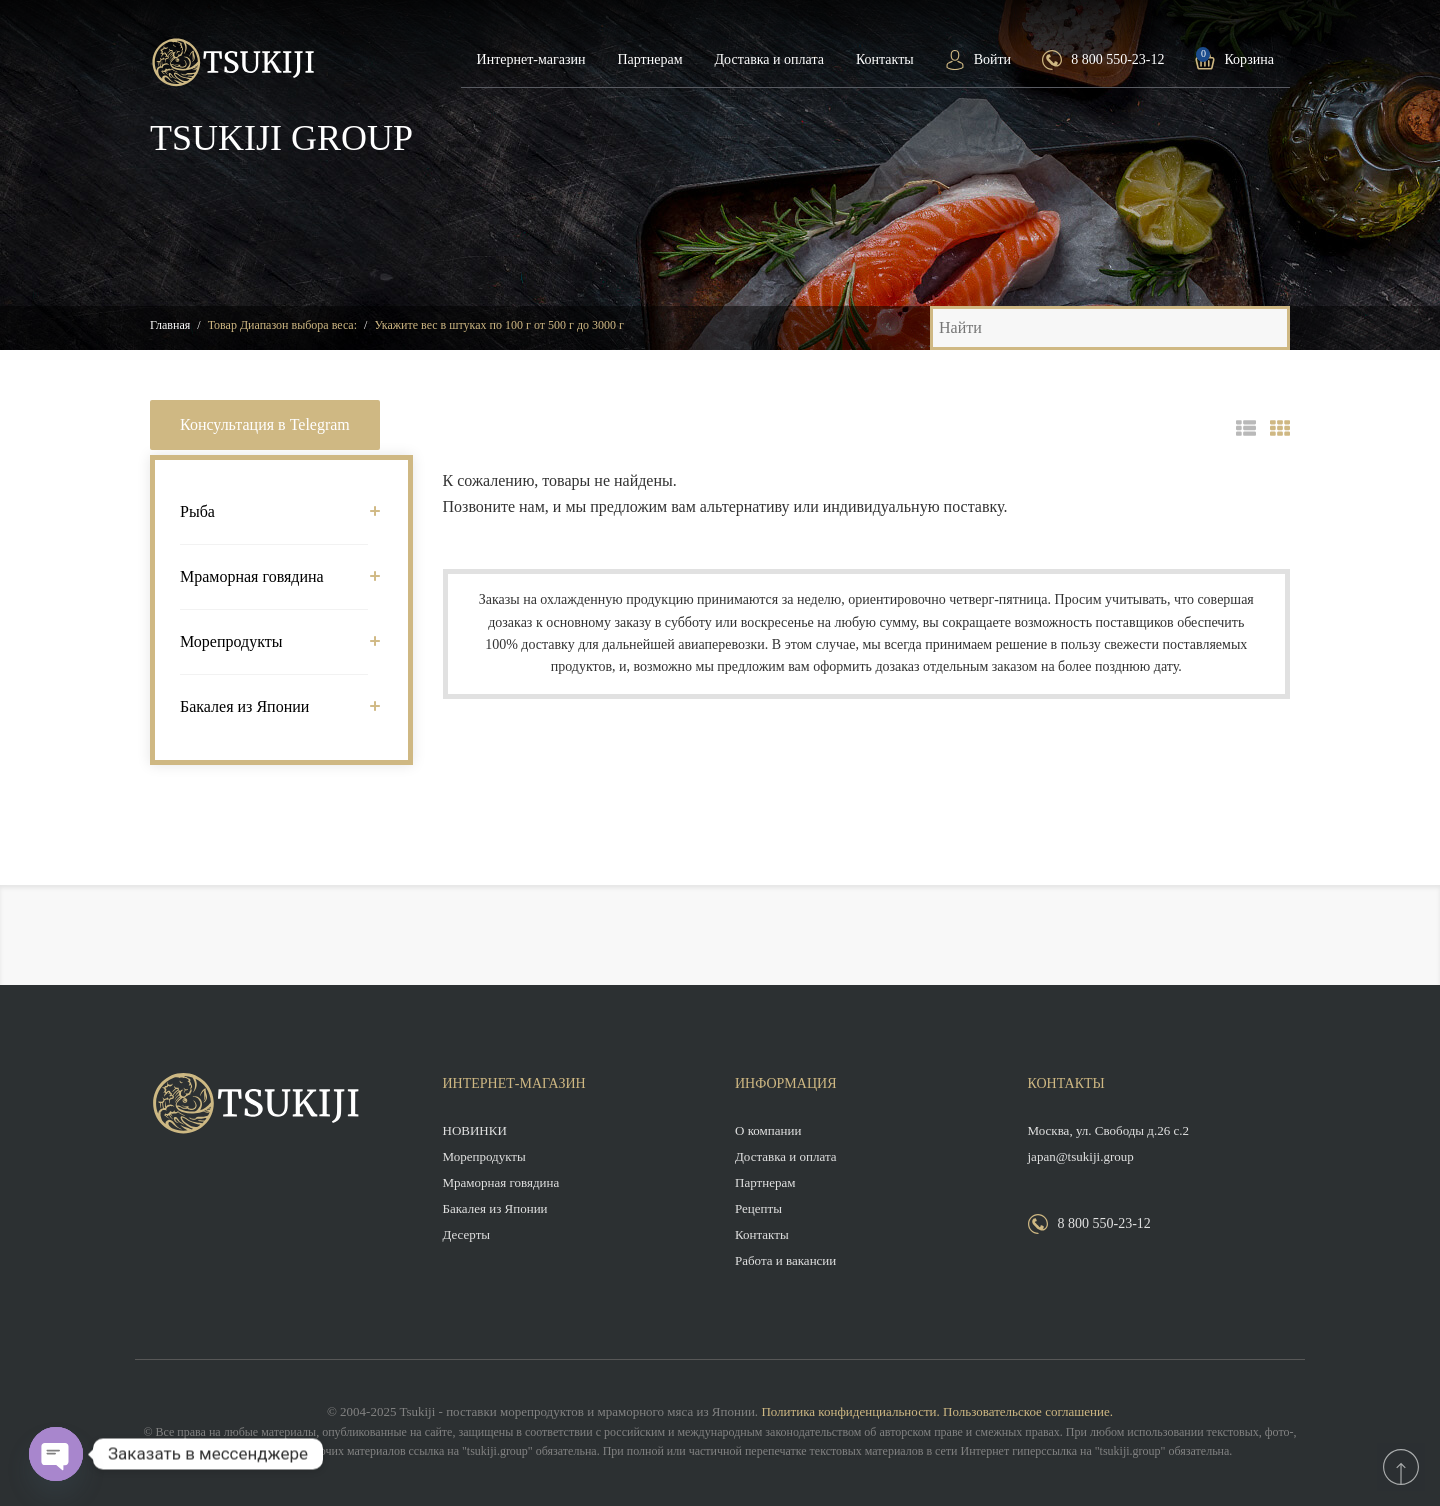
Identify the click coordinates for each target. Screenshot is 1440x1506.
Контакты (885, 59)
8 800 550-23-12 (1117, 59)
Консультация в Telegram (265, 424)
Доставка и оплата (769, 59)
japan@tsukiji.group (1081, 1156)
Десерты (467, 1234)
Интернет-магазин (531, 59)
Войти (992, 59)
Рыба (274, 511)
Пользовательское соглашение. (1028, 1411)
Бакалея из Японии (274, 706)
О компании (768, 1130)
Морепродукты (274, 641)
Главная (170, 325)
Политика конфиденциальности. (850, 1411)
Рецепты (758, 1208)
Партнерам (649, 59)
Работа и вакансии (785, 1260)
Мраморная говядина (274, 576)
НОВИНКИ (475, 1130)
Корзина (1249, 59)
